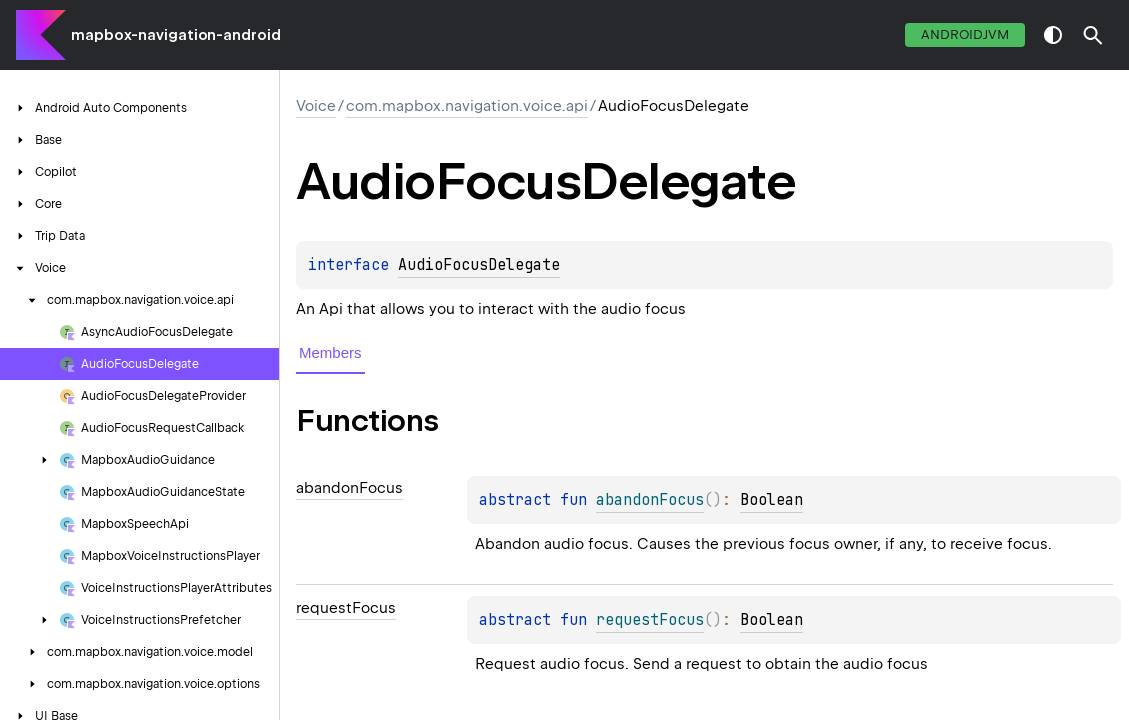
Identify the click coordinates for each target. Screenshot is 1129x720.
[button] (1093, 35)
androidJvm (965, 34)
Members (330, 352)
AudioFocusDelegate (479, 265)
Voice (316, 106)
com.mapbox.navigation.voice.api (467, 106)
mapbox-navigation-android (176, 35)
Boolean (771, 500)
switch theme (1053, 35)
